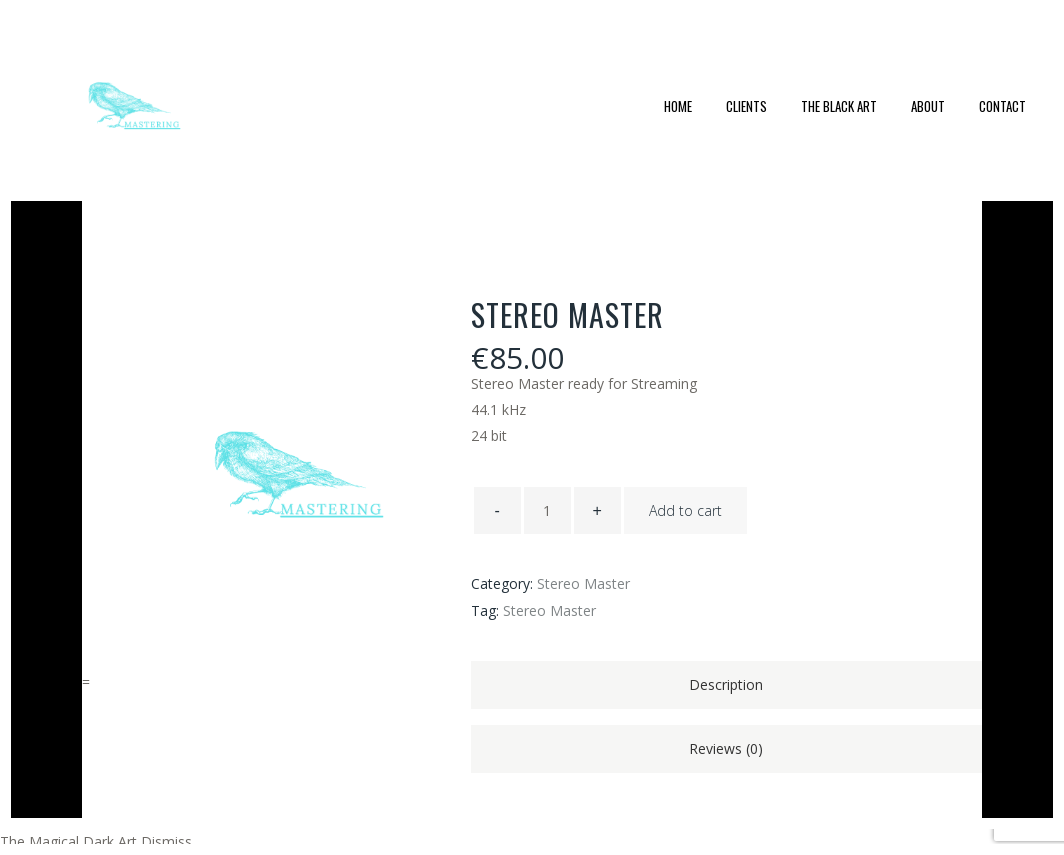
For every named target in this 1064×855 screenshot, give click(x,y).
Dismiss (166, 841)
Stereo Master (583, 583)
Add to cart (685, 510)
